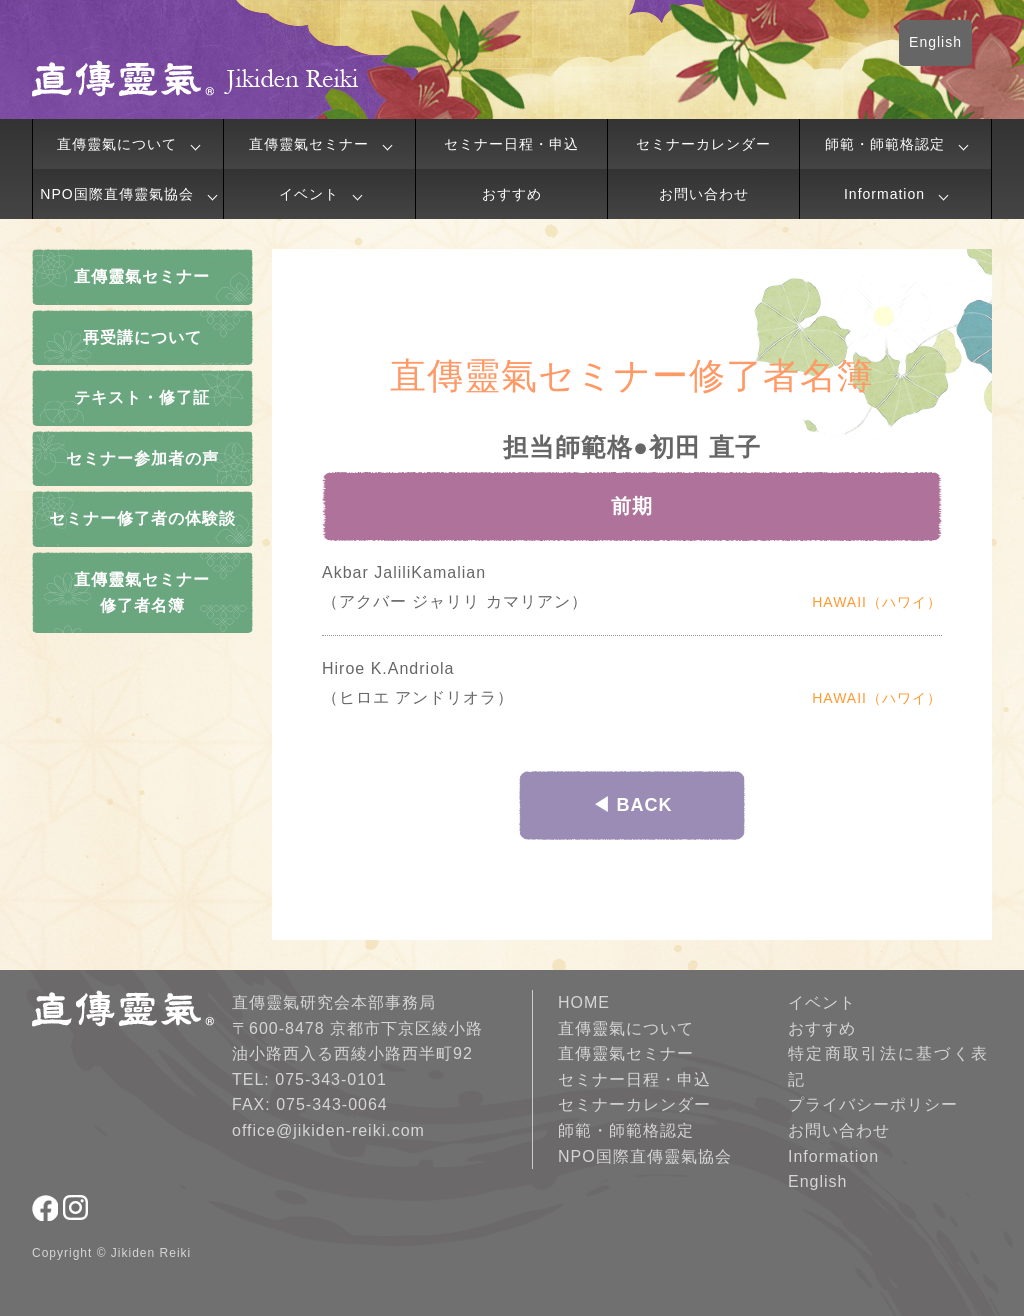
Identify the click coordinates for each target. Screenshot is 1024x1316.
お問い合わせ (704, 194)
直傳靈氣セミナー (309, 144)
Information (884, 194)
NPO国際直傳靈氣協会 (116, 194)
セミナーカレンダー (703, 144)
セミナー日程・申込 (511, 144)
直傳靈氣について (117, 144)
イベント (309, 194)
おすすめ (512, 194)
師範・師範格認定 (885, 144)
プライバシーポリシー (873, 1104)
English (935, 42)
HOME (584, 1002)
